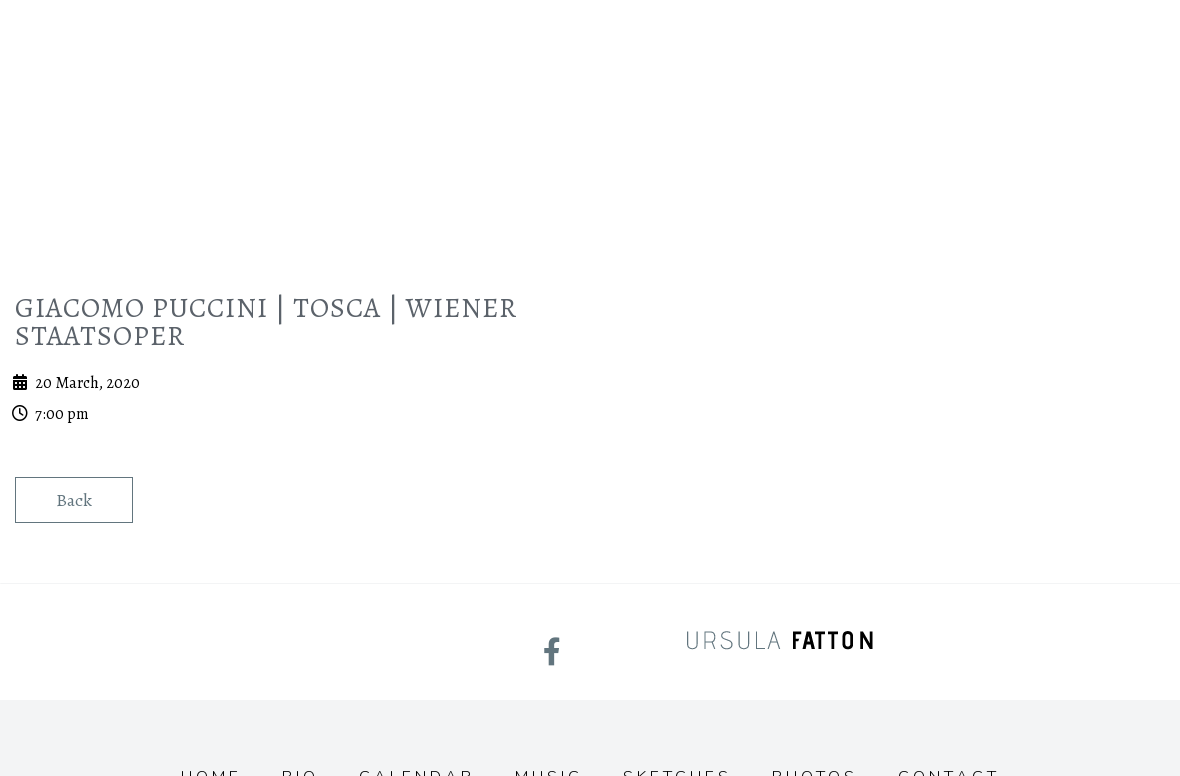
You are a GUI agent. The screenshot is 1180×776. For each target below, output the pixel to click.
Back (74, 500)
